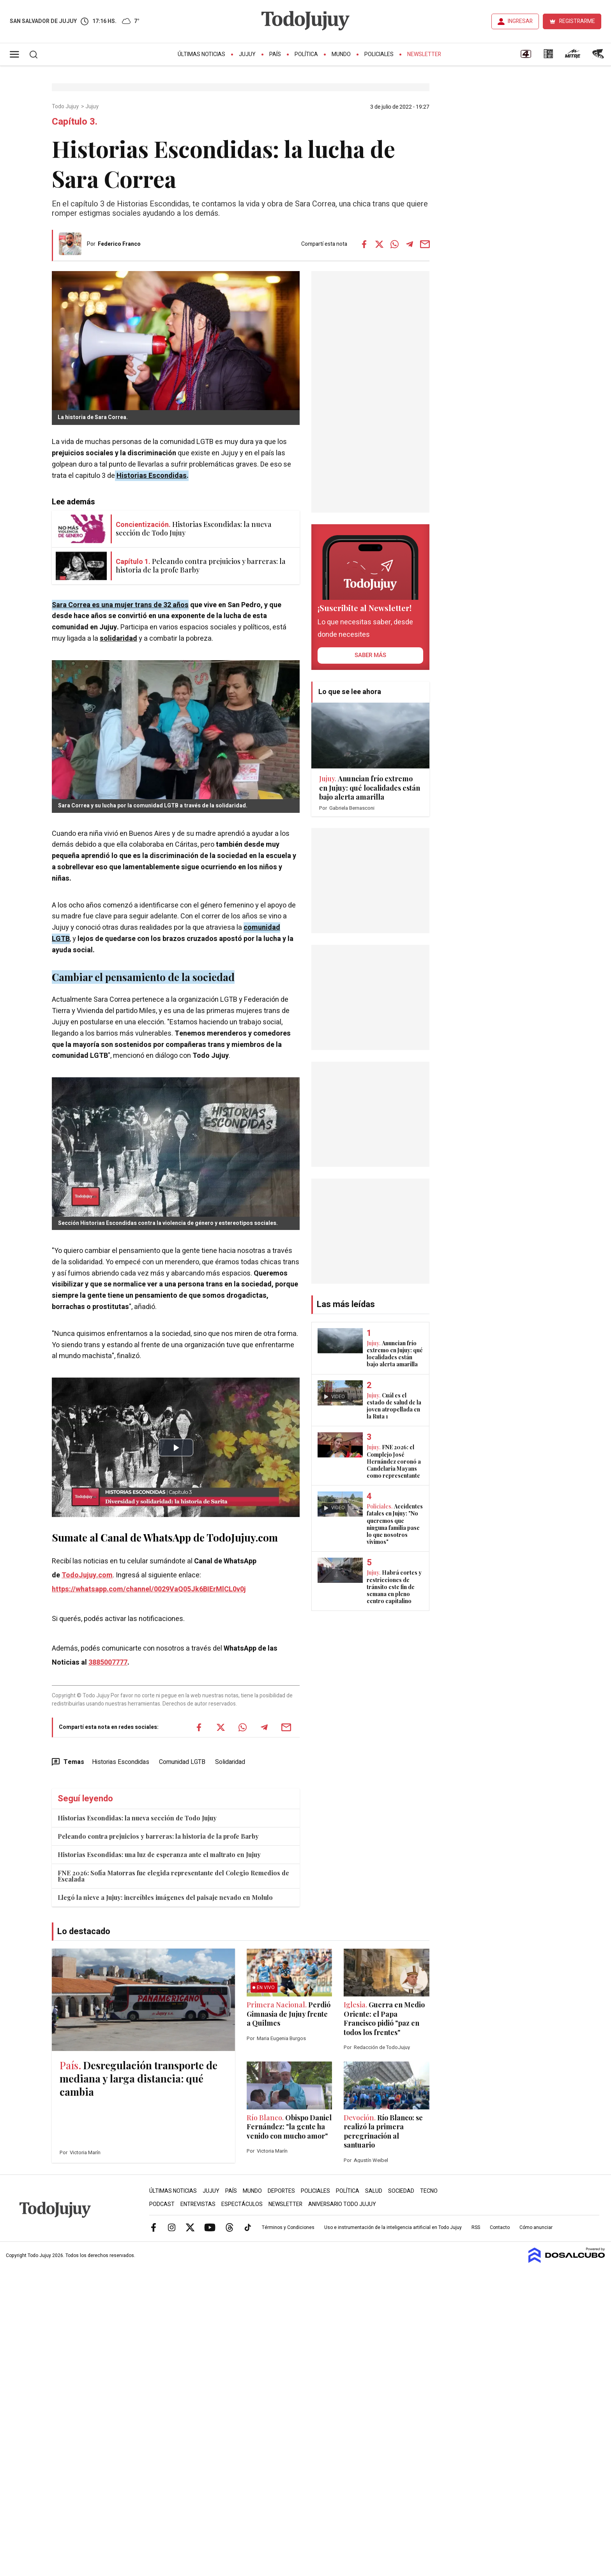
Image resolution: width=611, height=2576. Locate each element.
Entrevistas (197, 2204)
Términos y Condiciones (288, 2227)
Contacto (500, 2227)
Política (306, 54)
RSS (475, 2227)
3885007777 (107, 1662)
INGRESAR (520, 21)
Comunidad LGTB (182, 1762)
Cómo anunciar (536, 2227)
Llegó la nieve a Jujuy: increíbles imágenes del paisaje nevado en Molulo (165, 1897)
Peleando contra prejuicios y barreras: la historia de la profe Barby (158, 1836)
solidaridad (118, 638)
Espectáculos (242, 2204)
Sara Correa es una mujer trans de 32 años (120, 605)
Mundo (341, 54)
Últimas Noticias (201, 54)
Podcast (162, 2204)
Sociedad (401, 2191)
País (275, 54)
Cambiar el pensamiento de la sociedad (143, 977)
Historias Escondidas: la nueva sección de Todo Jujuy (137, 1818)
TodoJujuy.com (87, 1575)
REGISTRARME (577, 21)
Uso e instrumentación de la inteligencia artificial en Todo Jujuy (393, 2227)
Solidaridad (230, 1762)
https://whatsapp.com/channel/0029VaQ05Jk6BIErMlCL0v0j (149, 1589)
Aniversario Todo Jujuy (342, 2204)
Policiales (379, 54)
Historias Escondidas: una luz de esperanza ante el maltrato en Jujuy (159, 1854)
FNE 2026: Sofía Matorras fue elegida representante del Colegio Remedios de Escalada (173, 1876)
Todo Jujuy (66, 107)
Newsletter (424, 54)
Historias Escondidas (152, 475)
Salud (373, 2191)
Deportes (281, 2191)
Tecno (429, 2191)
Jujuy (247, 54)
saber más (370, 655)
